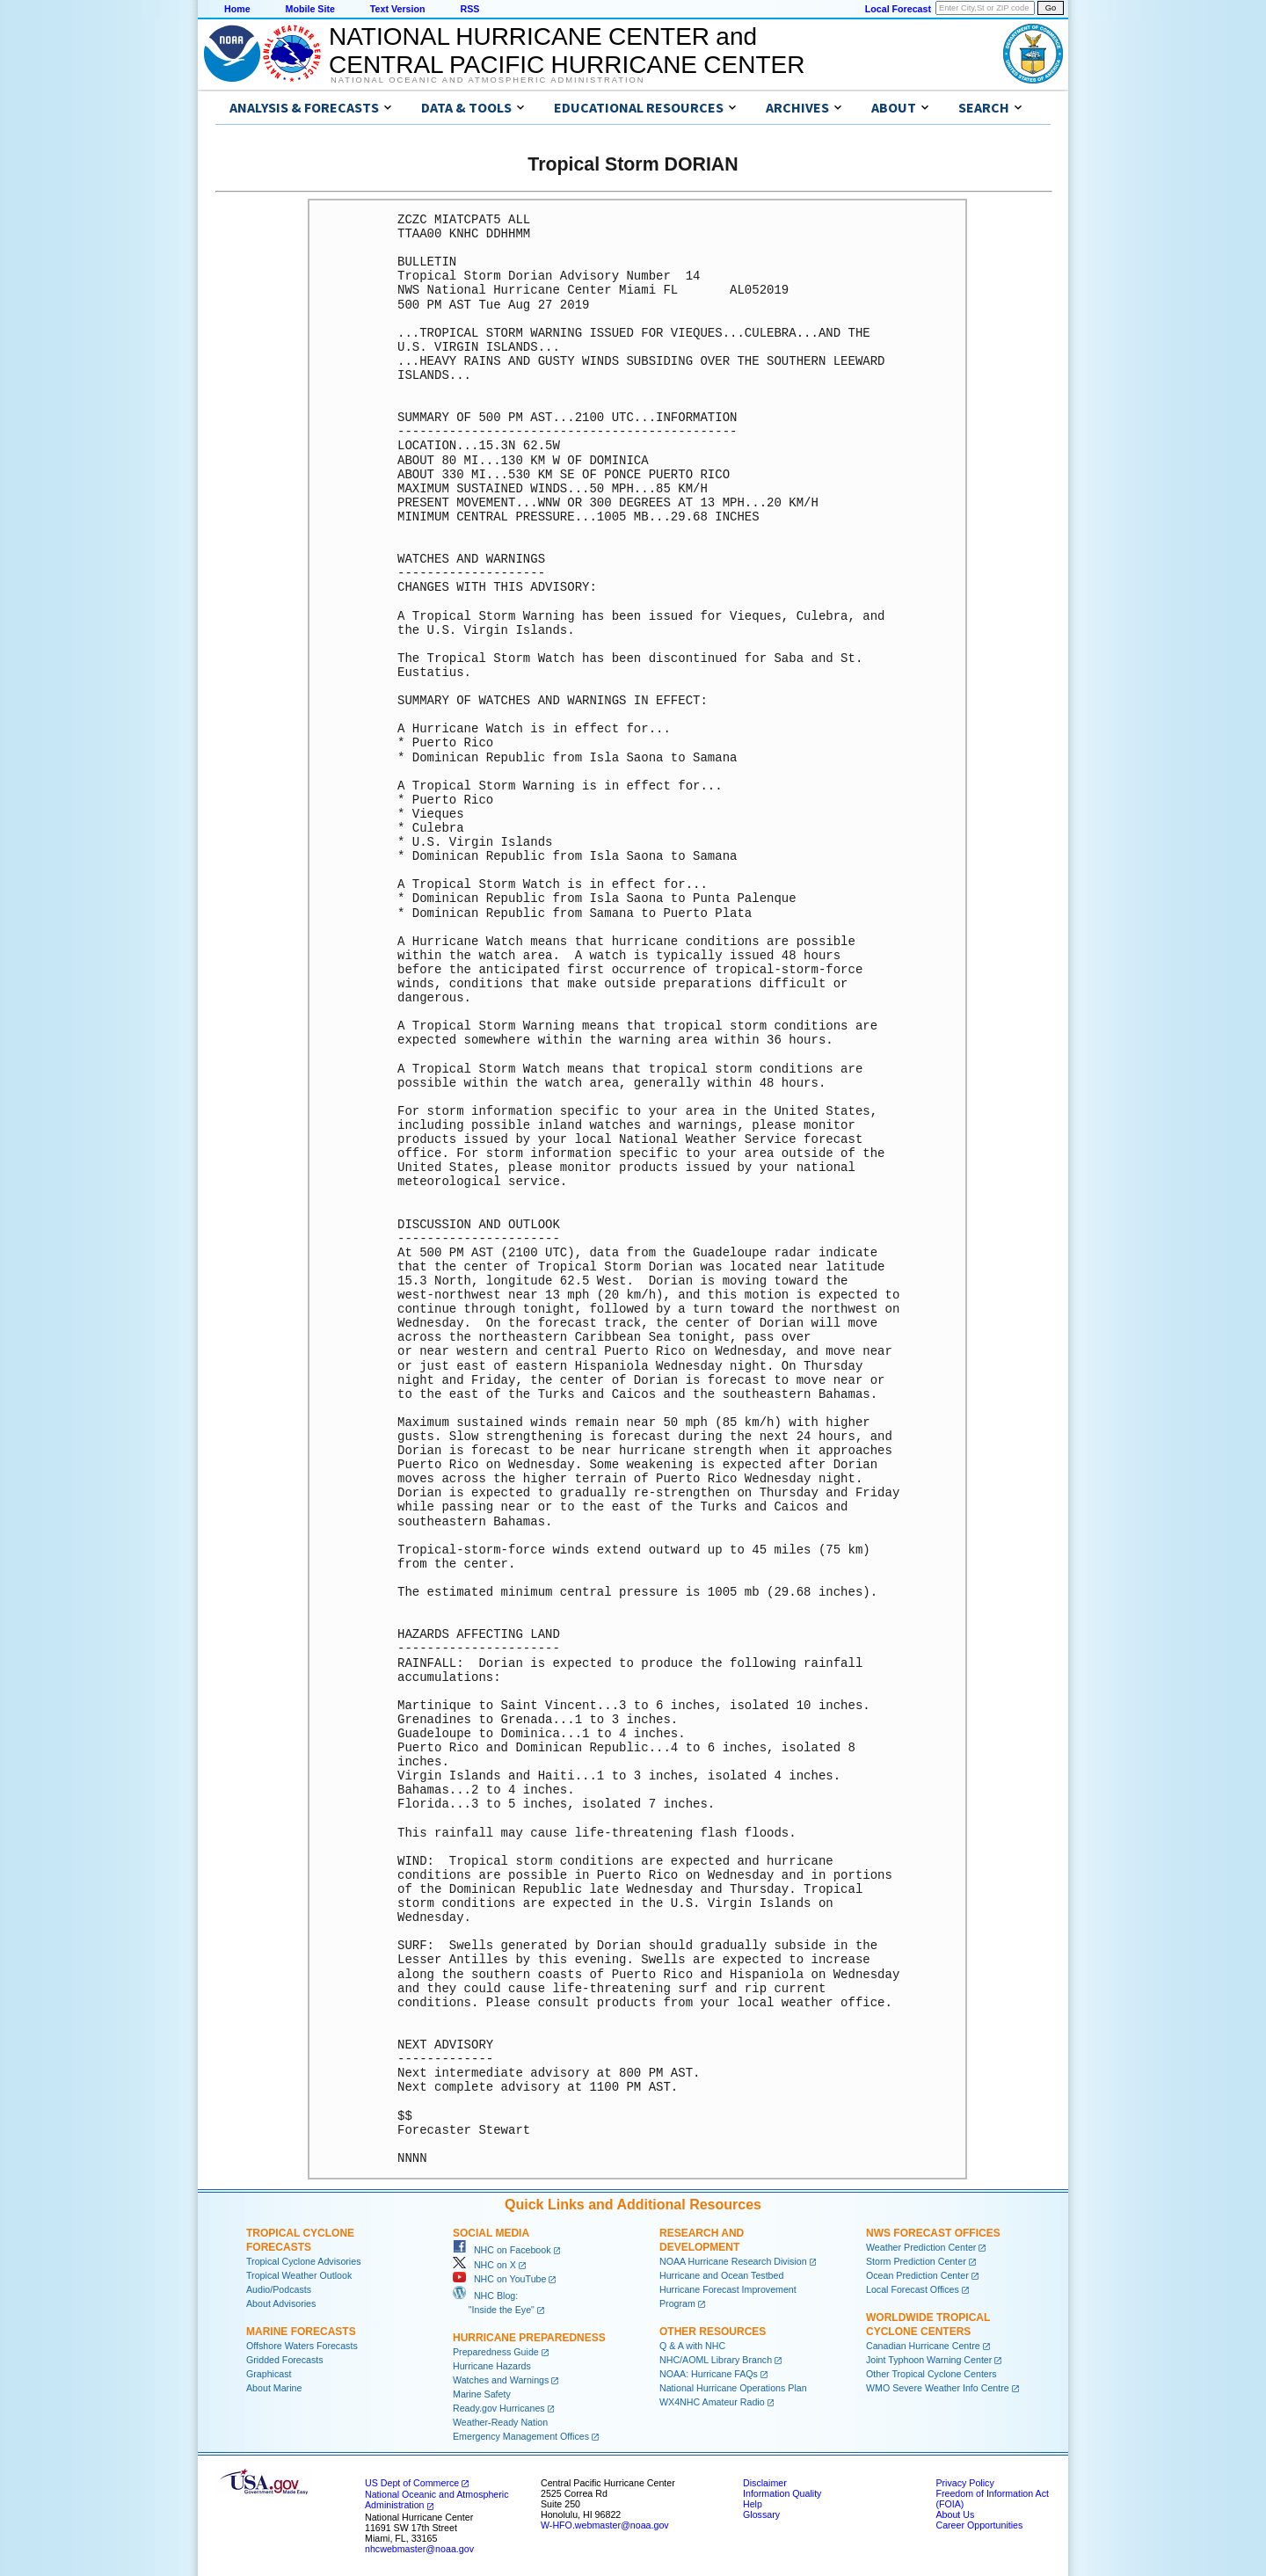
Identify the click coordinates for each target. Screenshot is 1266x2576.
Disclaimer (765, 2483)
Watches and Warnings (501, 2380)
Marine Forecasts (301, 2331)
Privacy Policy (964, 2483)
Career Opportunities (978, 2525)
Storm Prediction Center (916, 2261)
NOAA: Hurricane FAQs (708, 2374)
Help (752, 2504)
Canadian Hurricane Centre (923, 2345)
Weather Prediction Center (921, 2247)
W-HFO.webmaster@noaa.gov (605, 2525)
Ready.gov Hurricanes (499, 2408)
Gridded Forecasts (285, 2359)
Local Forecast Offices (912, 2289)
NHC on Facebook (502, 2250)
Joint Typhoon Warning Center (929, 2359)
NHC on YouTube (499, 2279)
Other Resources (712, 2331)
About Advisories (281, 2303)
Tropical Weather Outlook (299, 2275)
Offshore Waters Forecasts (302, 2345)
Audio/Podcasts (278, 2289)
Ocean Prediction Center (917, 2275)
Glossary (761, 2514)
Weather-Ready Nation (500, 2422)
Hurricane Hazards (492, 2366)
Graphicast (269, 2374)
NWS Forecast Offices (933, 2233)
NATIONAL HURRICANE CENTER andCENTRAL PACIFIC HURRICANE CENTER (566, 50)
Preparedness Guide (496, 2352)
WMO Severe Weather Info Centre (937, 2388)
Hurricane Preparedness (529, 2338)
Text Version (398, 9)
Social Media (491, 2233)
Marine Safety (482, 2394)
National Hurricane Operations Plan (733, 2388)
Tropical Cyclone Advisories (303, 2261)
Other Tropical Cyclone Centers (931, 2374)
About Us (954, 2514)
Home (237, 9)
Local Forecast (898, 9)
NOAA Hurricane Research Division (733, 2261)
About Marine (274, 2388)
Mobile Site (310, 9)
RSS (469, 9)
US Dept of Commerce (412, 2483)
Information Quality (782, 2493)
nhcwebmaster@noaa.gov (419, 2548)
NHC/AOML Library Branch (715, 2359)
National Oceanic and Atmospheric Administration (487, 80)
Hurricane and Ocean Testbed (721, 2275)
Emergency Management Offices (521, 2436)
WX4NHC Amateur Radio (712, 2402)
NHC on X (484, 2264)
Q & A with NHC (692, 2345)
